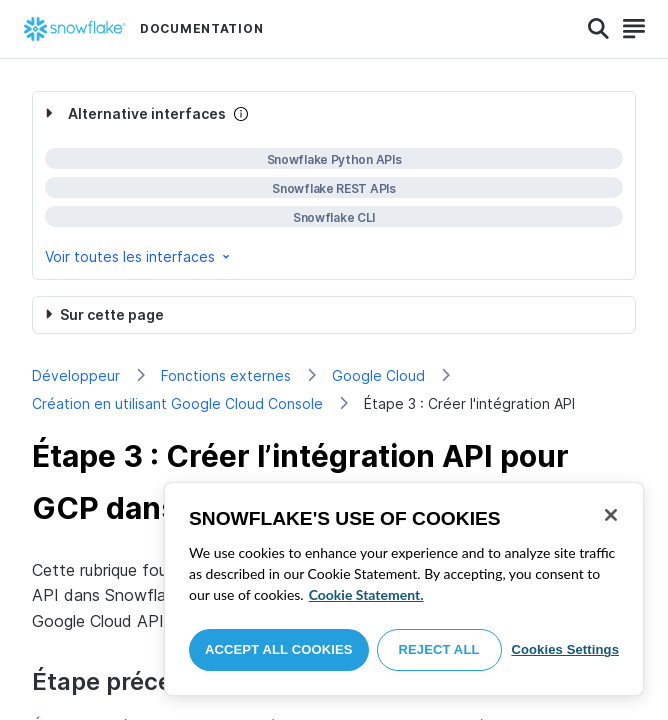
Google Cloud (378, 375)
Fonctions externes (226, 375)
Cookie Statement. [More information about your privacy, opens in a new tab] (366, 594)
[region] (404, 589)
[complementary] (334, 185)
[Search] (598, 29)
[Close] (611, 515)
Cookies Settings (565, 649)
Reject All (439, 649)
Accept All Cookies (279, 649)
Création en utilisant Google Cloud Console (177, 403)
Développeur (76, 375)
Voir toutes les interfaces (139, 256)
